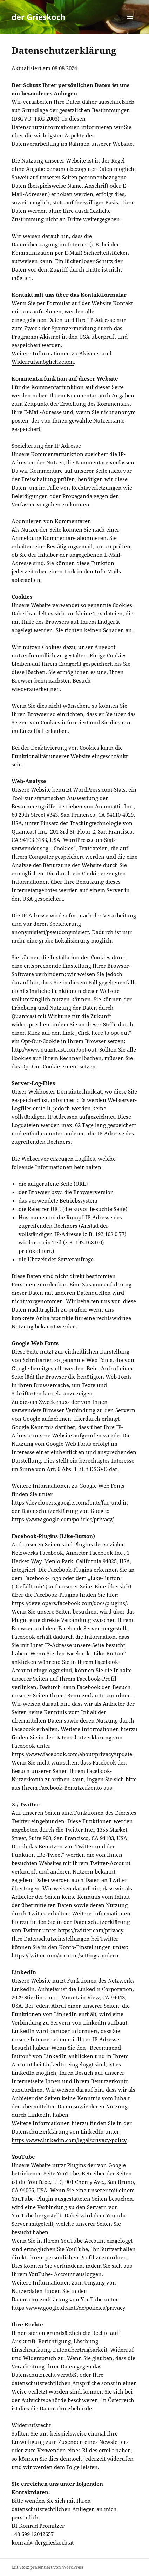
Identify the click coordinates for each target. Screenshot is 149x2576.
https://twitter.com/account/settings (55, 1955)
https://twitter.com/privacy (90, 1930)
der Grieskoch (38, 17)
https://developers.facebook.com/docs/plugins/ (69, 1603)
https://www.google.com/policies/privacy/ (63, 1519)
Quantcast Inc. (29, 831)
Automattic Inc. (114, 806)
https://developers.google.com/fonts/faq (61, 1502)
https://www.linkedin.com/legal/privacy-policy (69, 2139)
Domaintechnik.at (79, 1091)
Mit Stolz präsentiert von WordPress (47, 2567)
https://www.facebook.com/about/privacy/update (72, 1754)
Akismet (50, 336)
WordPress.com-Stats (99, 789)
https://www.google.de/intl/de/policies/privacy (68, 2307)
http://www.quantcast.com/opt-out (54, 1049)
